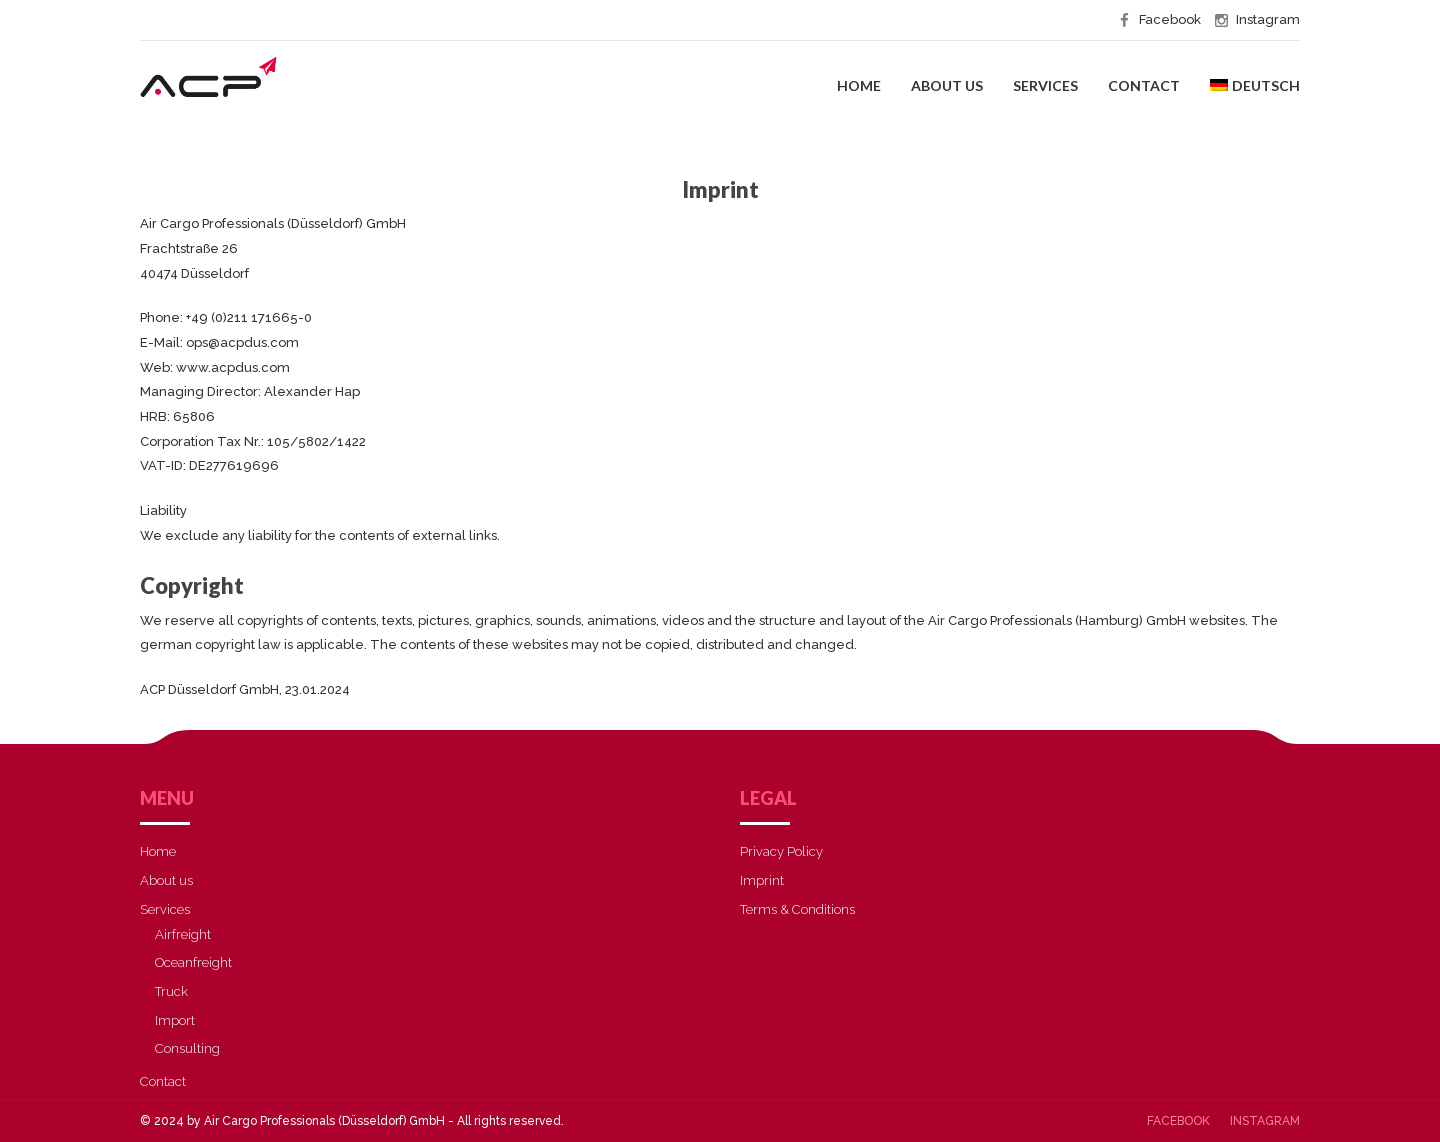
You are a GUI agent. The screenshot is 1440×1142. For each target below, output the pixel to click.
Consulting (187, 1048)
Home (859, 85)
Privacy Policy (781, 851)
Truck (171, 991)
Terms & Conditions (797, 909)
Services (1045, 85)
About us (947, 85)
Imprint (762, 880)
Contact (1144, 85)
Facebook (1178, 1121)
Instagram (1265, 1121)
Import (175, 1020)
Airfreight (183, 934)
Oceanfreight (193, 962)
